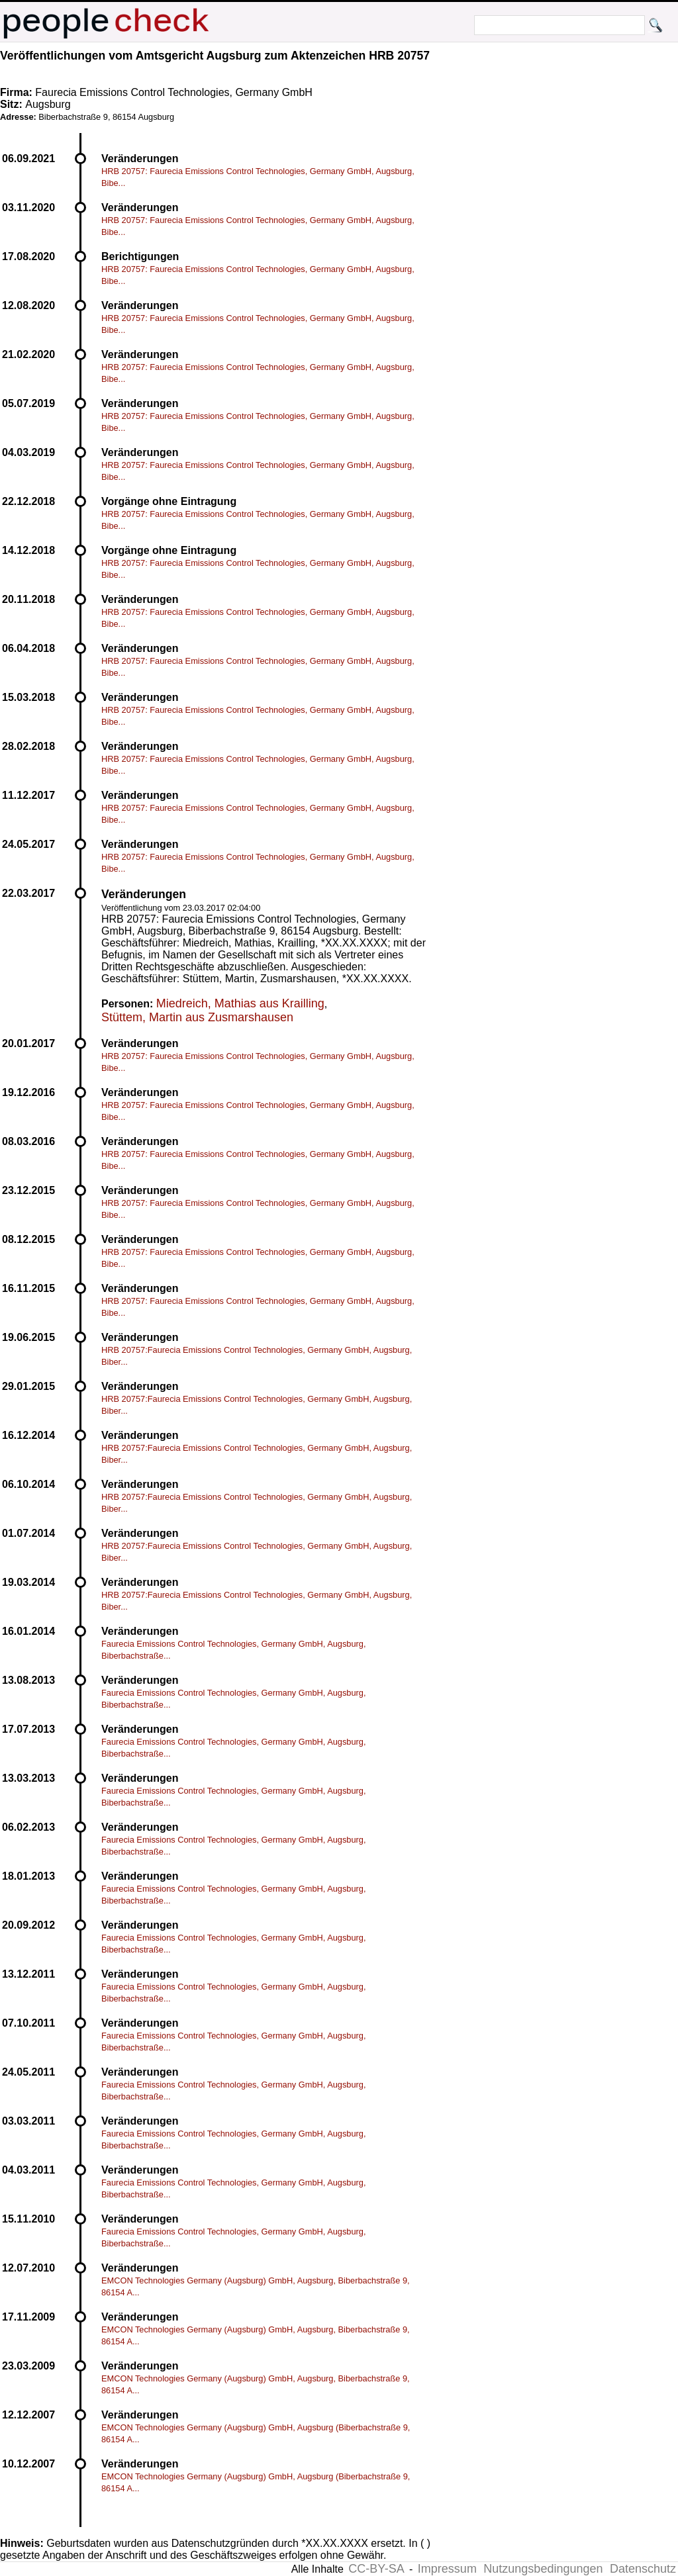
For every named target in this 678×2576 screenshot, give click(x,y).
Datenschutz (643, 2568)
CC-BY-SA (376, 2568)
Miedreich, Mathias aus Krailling (240, 1003)
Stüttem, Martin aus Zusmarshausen (197, 1017)
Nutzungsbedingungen (543, 2568)
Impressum (447, 2568)
